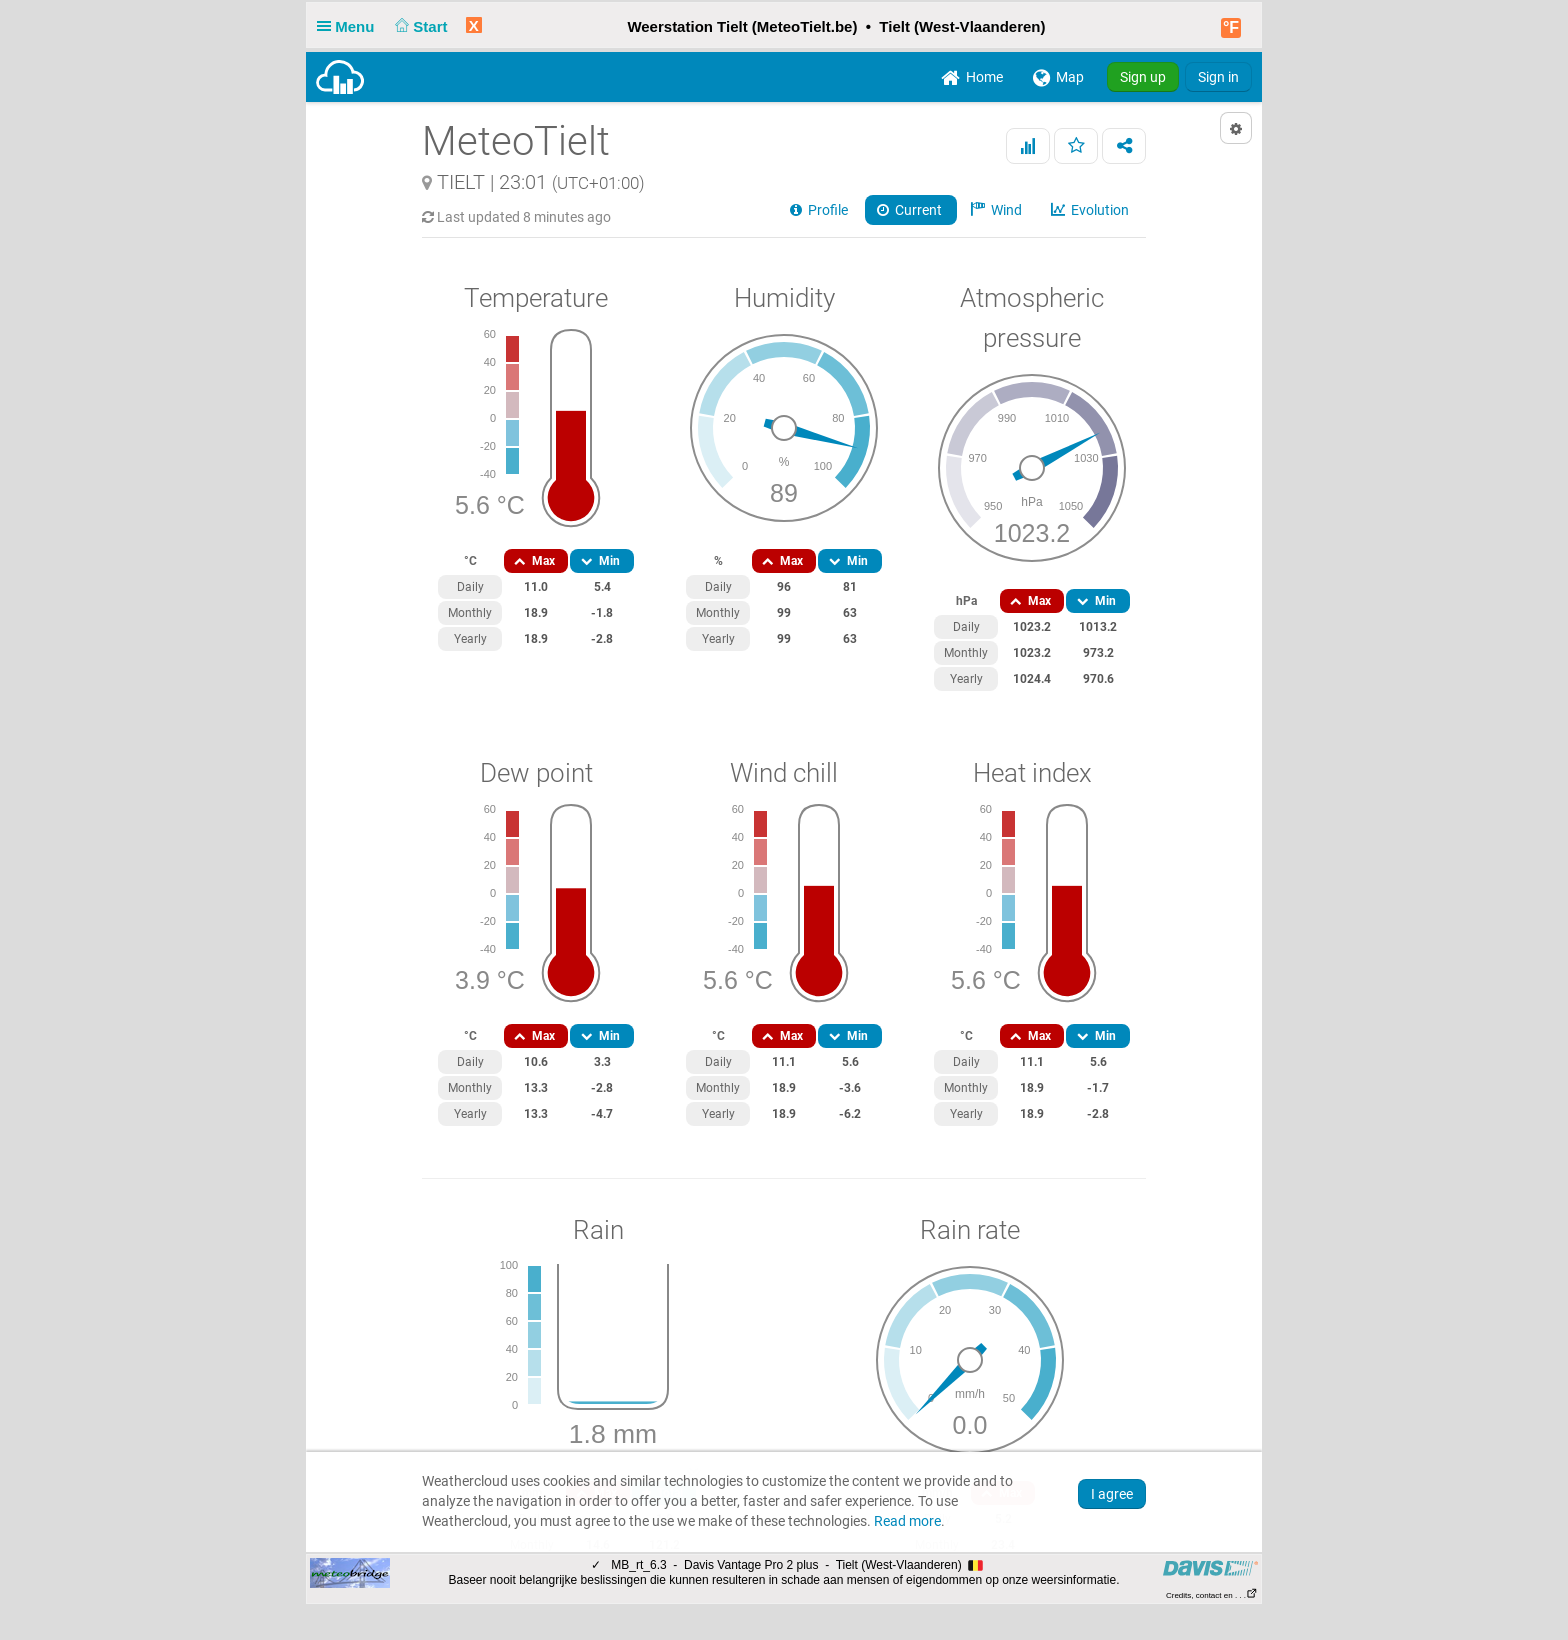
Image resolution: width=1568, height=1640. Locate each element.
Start (419, 26)
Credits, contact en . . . (1212, 1595)
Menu (350, 26)
